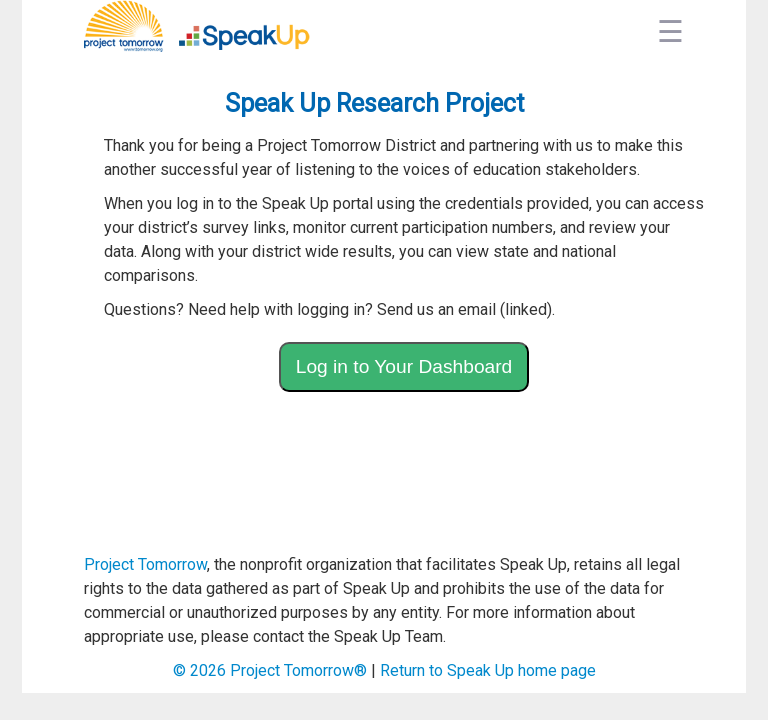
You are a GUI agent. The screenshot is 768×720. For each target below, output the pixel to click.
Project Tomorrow (145, 564)
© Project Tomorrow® (270, 670)
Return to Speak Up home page (488, 670)
